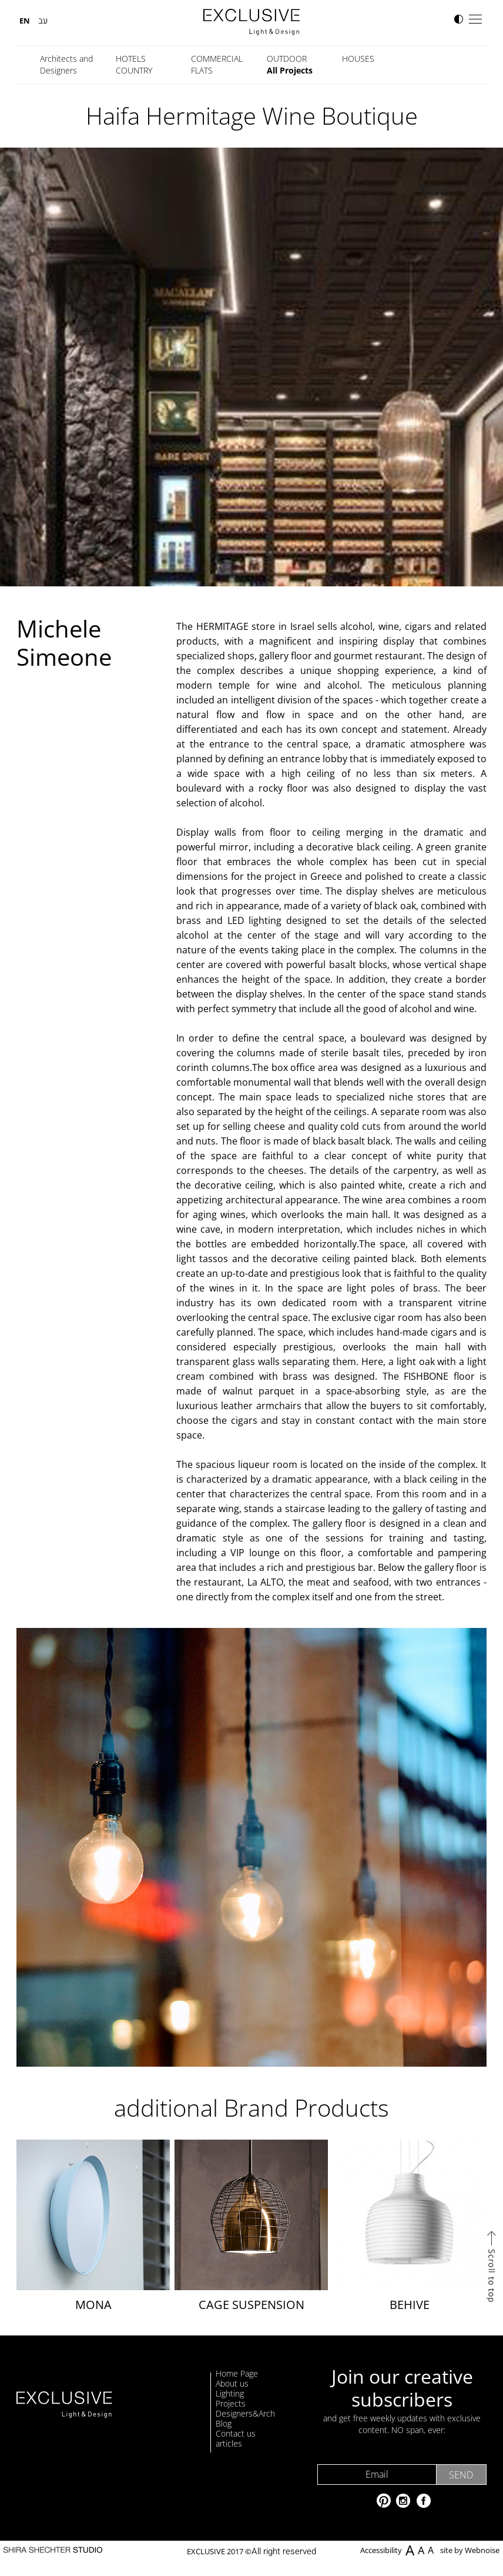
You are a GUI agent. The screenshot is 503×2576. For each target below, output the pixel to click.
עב (43, 20)
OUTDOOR (287, 58)
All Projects (290, 70)
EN (24, 20)
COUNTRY (134, 70)
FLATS (202, 70)
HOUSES (358, 58)
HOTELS (131, 58)
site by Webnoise (469, 2550)
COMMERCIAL (217, 58)
